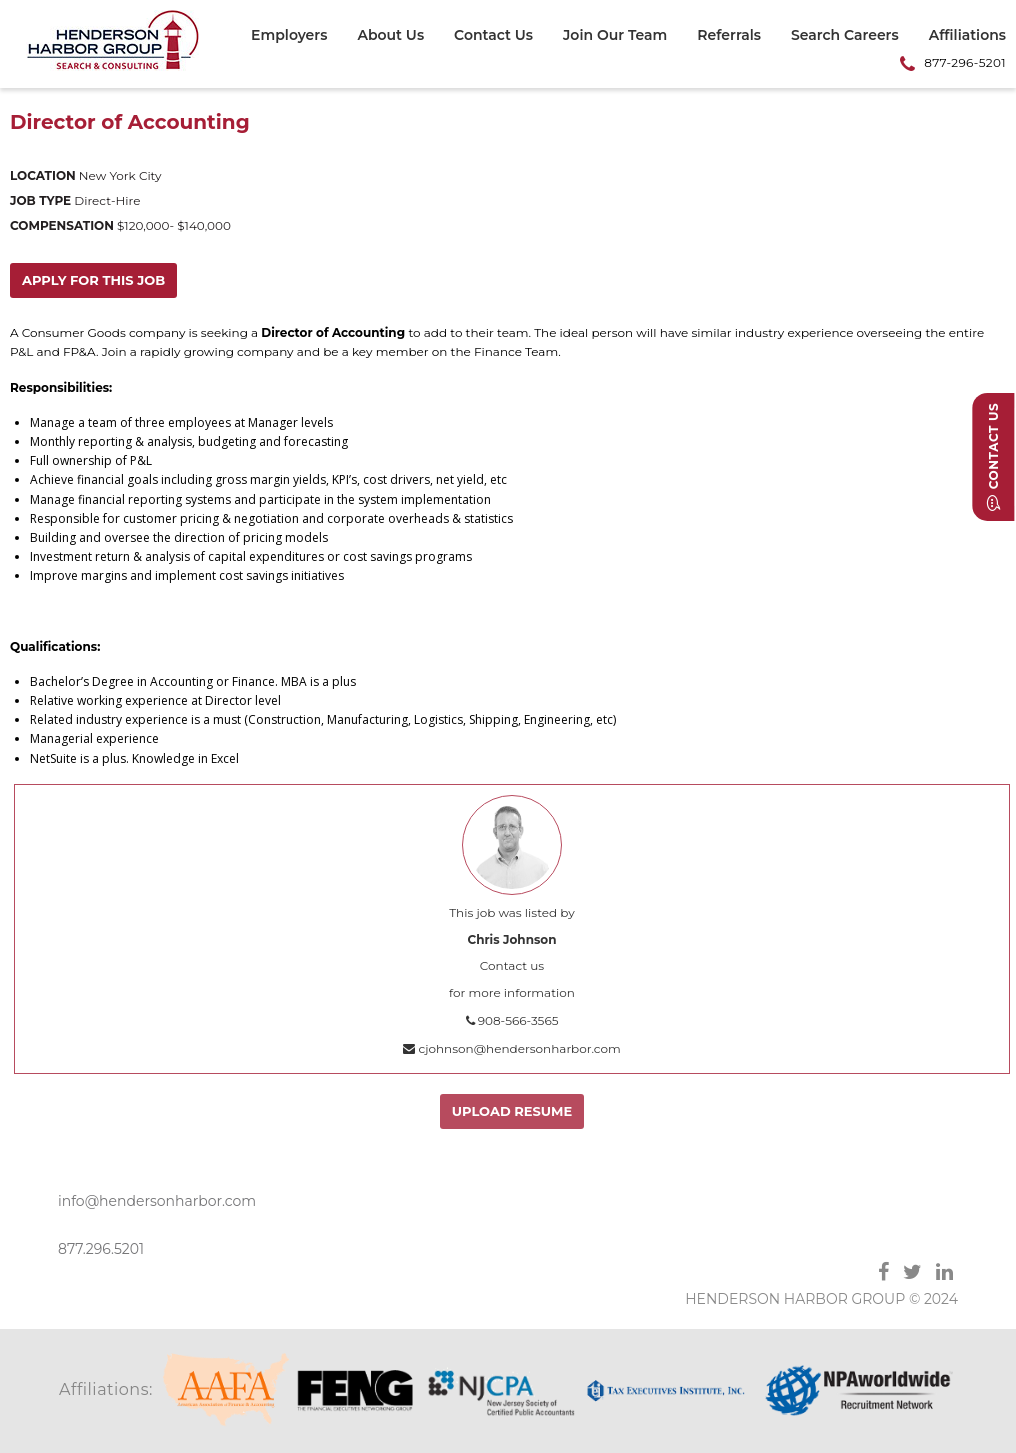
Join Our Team (615, 36)
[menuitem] (296, 38)
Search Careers (845, 36)
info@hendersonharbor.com (157, 1201)
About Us (390, 36)
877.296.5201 (101, 1249)
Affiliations (967, 36)
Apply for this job (94, 280)
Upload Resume (519, 1111)
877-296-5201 (965, 62)
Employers (289, 36)
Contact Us (493, 36)
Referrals (729, 36)
